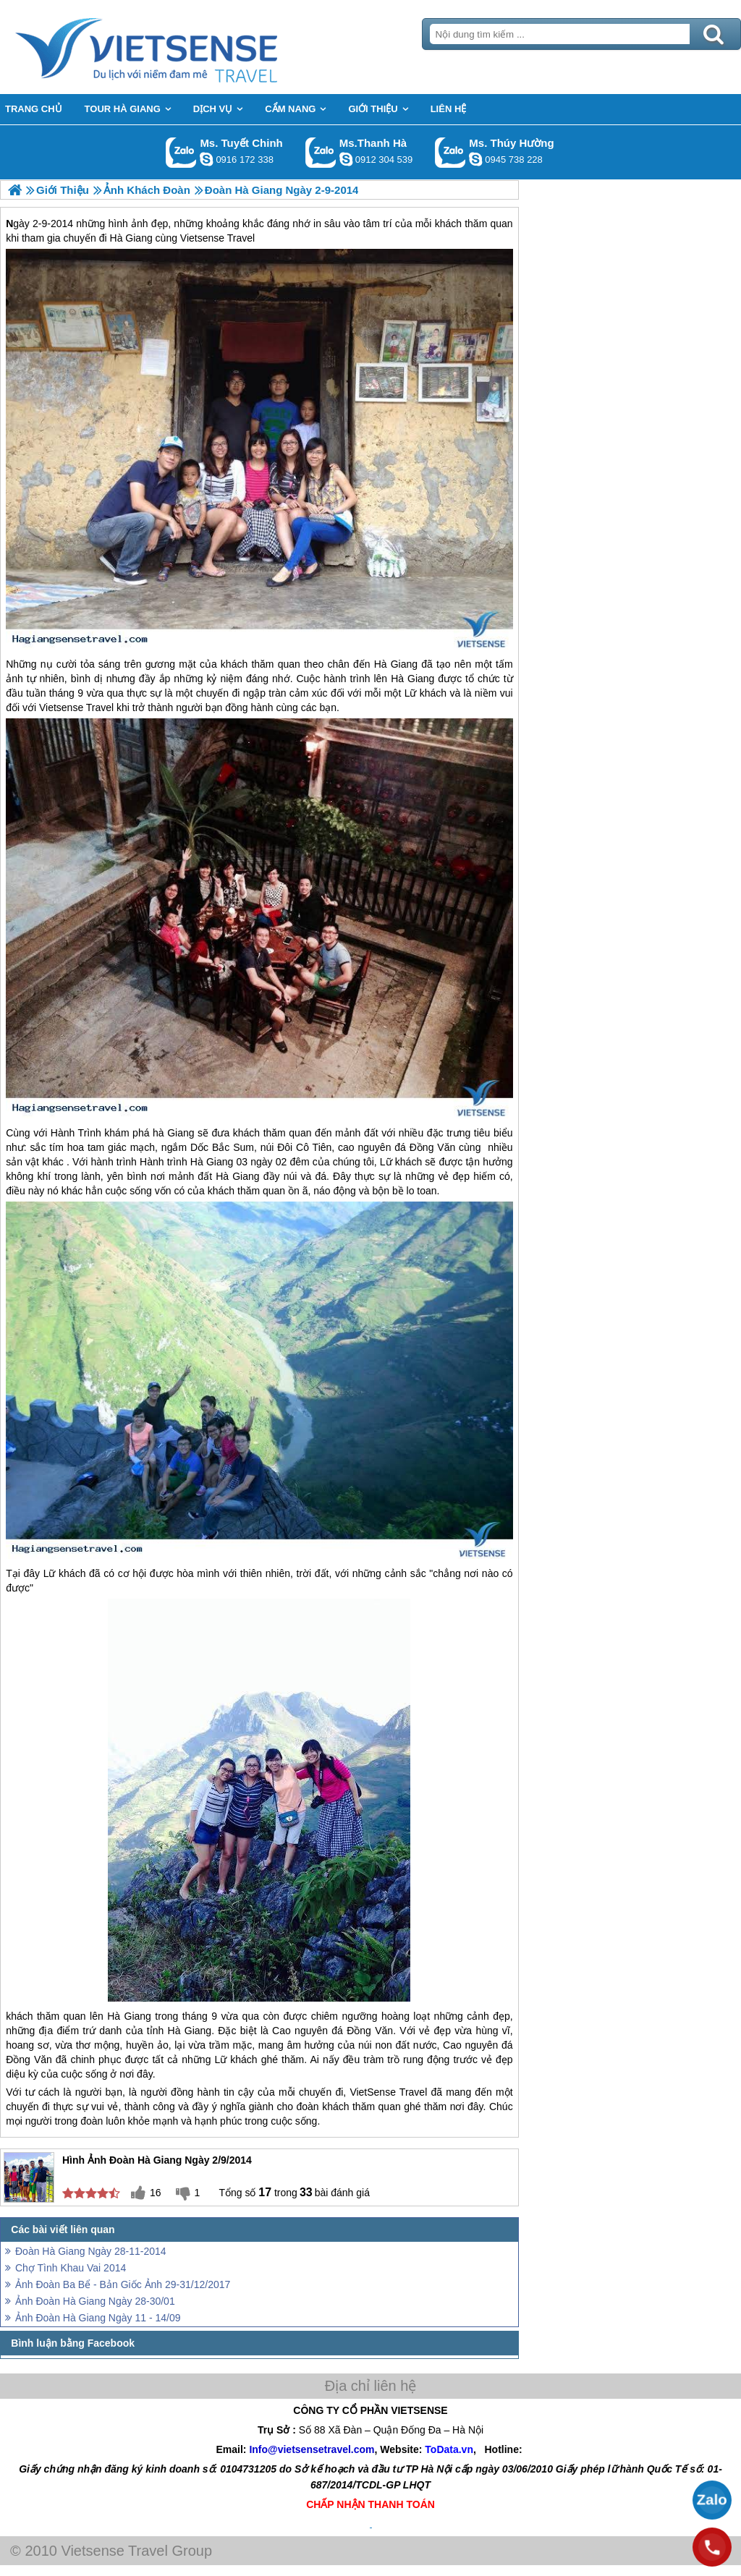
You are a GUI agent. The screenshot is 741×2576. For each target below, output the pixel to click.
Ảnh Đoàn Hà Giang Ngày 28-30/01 (95, 2301)
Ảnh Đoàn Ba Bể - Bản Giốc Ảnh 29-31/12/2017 (122, 2284)
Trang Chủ (182, 47)
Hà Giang (396, 664)
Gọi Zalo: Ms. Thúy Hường (450, 152)
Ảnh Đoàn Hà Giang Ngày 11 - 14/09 (97, 2318)
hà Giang (173, 1133)
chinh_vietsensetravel (206, 159)
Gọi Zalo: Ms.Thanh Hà (321, 152)
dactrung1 (475, 159)
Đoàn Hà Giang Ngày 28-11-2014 (90, 2251)
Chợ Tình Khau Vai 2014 (70, 2268)
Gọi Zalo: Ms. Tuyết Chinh (181, 152)
